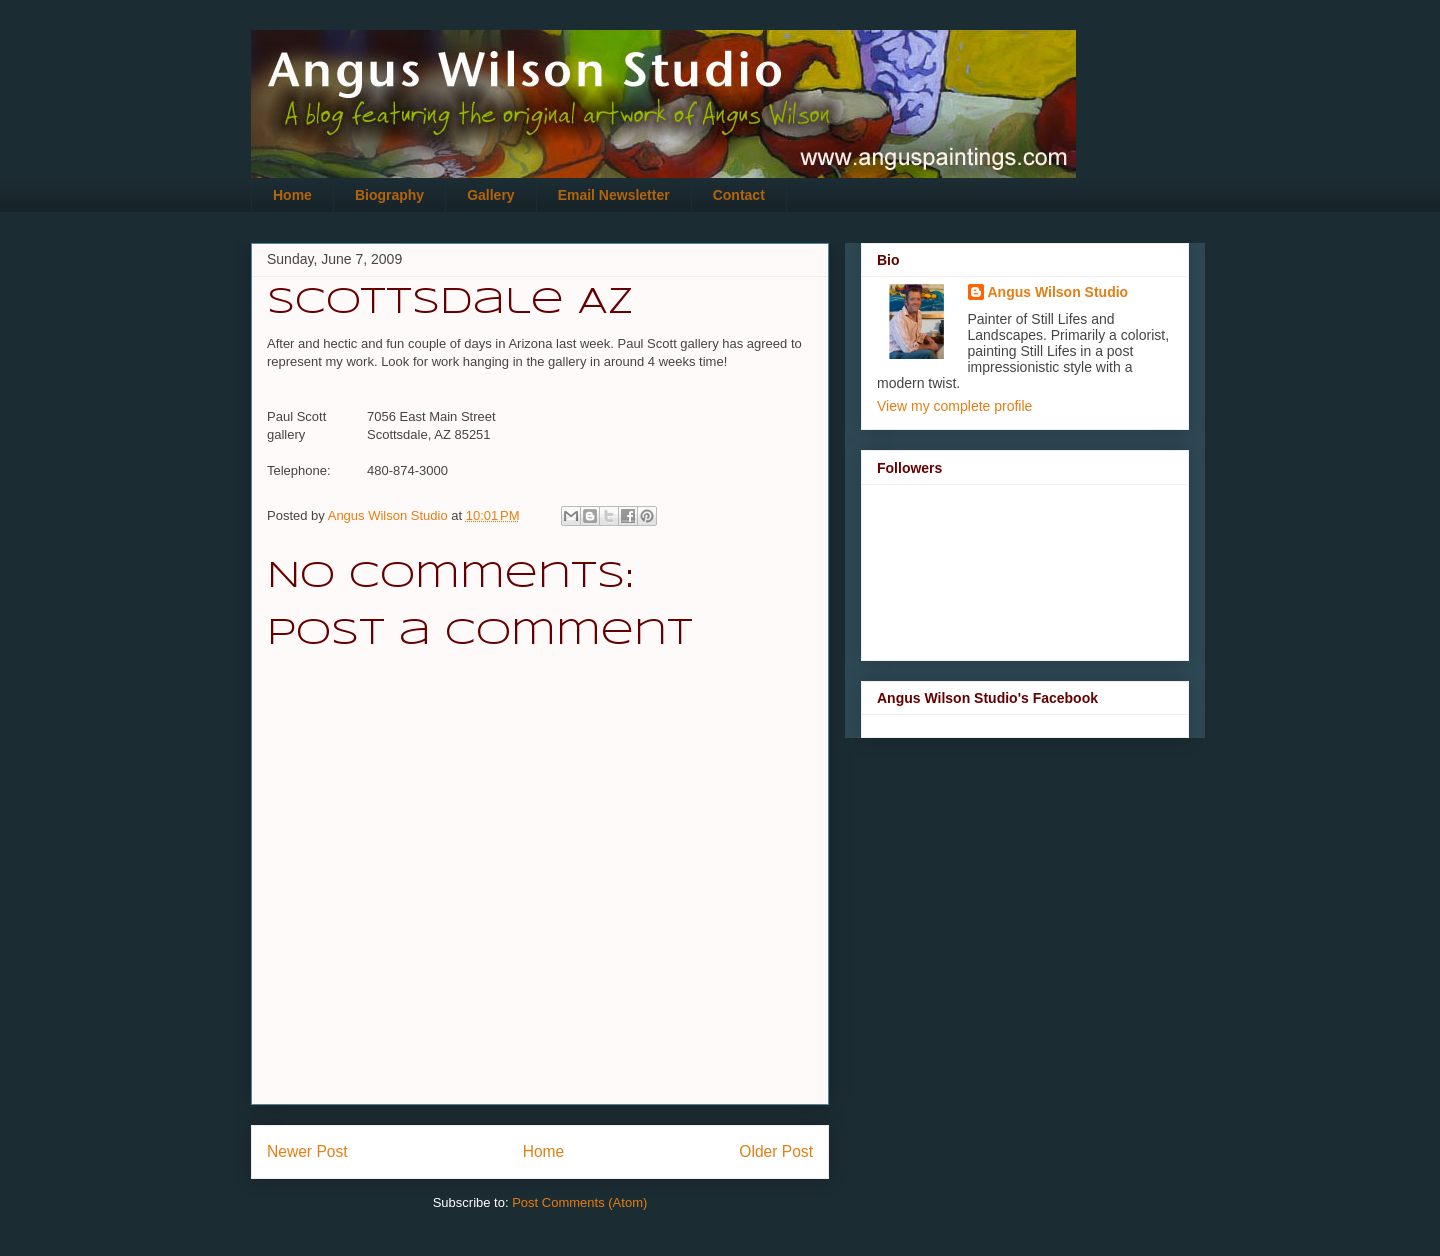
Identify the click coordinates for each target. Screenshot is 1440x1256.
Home (292, 195)
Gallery (490, 195)
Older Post (776, 1151)
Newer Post (307, 1151)
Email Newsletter (614, 195)
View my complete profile (954, 406)
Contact (739, 195)
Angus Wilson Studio (1058, 292)
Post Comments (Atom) (579, 1202)
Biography (389, 195)
